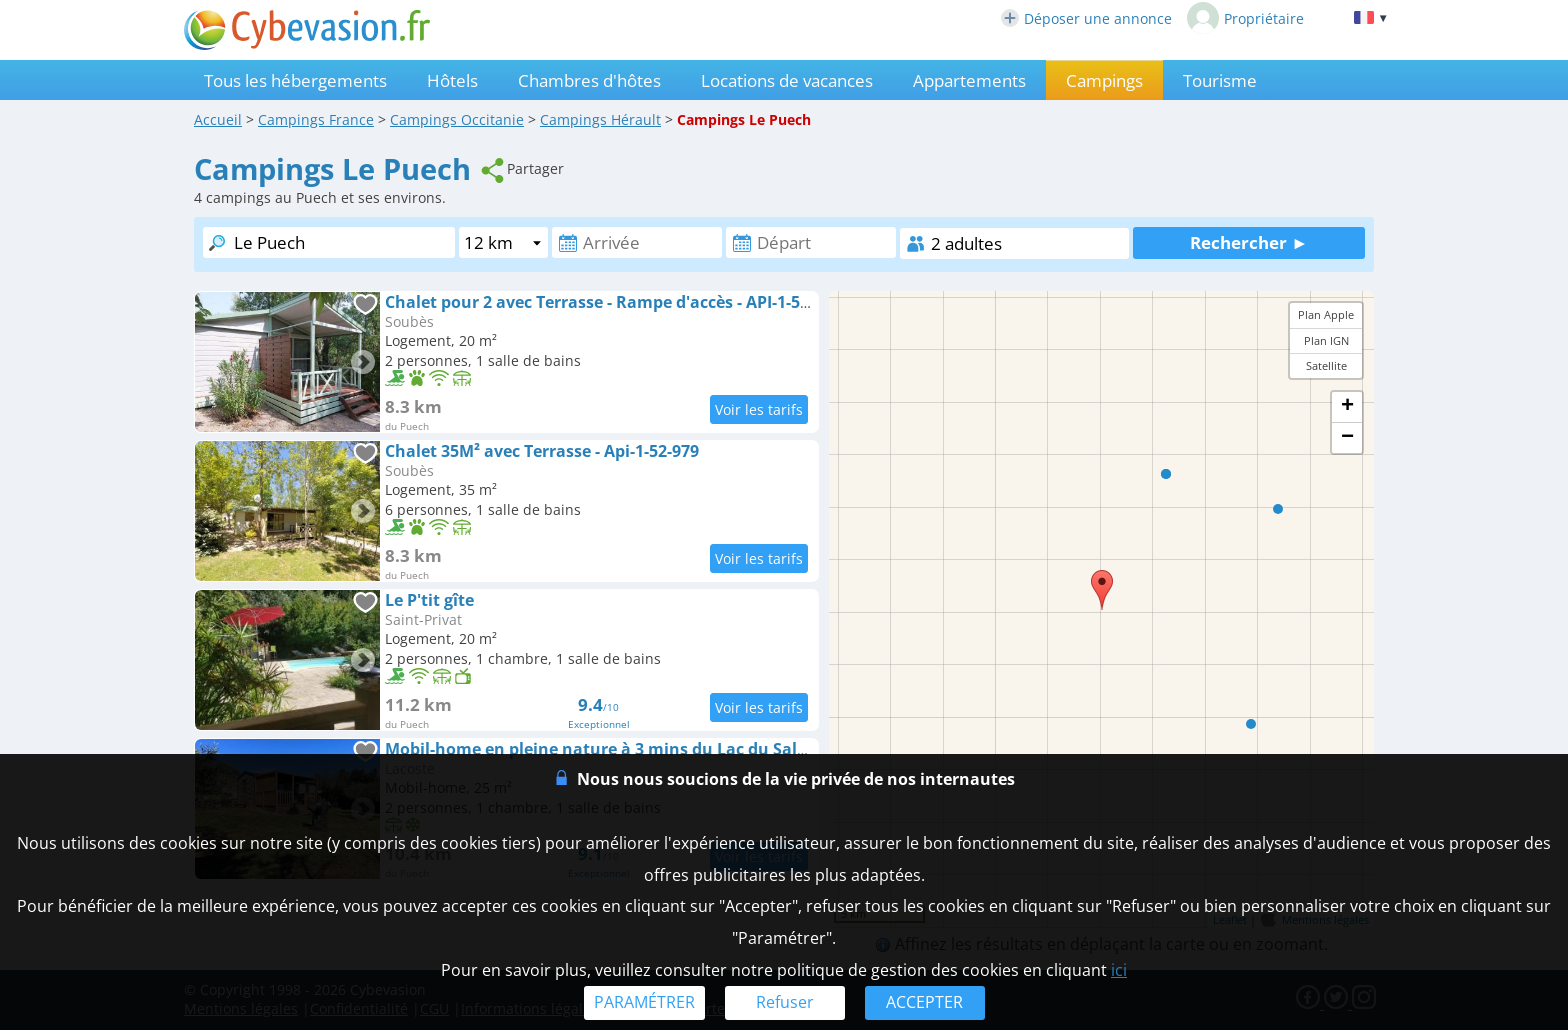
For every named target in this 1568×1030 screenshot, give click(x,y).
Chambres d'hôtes (589, 80)
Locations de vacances (787, 80)
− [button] (1347, 438)
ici (1119, 970)
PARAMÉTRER (644, 1002)
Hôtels (452, 80)
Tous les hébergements (295, 80)
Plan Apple (1326, 314)
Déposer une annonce (1086, 18)
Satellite (1326, 365)
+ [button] (1347, 407)
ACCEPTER (924, 1002)
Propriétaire (1245, 18)
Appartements (969, 80)
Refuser (785, 1002)
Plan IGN (1326, 340)
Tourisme (1220, 80)
